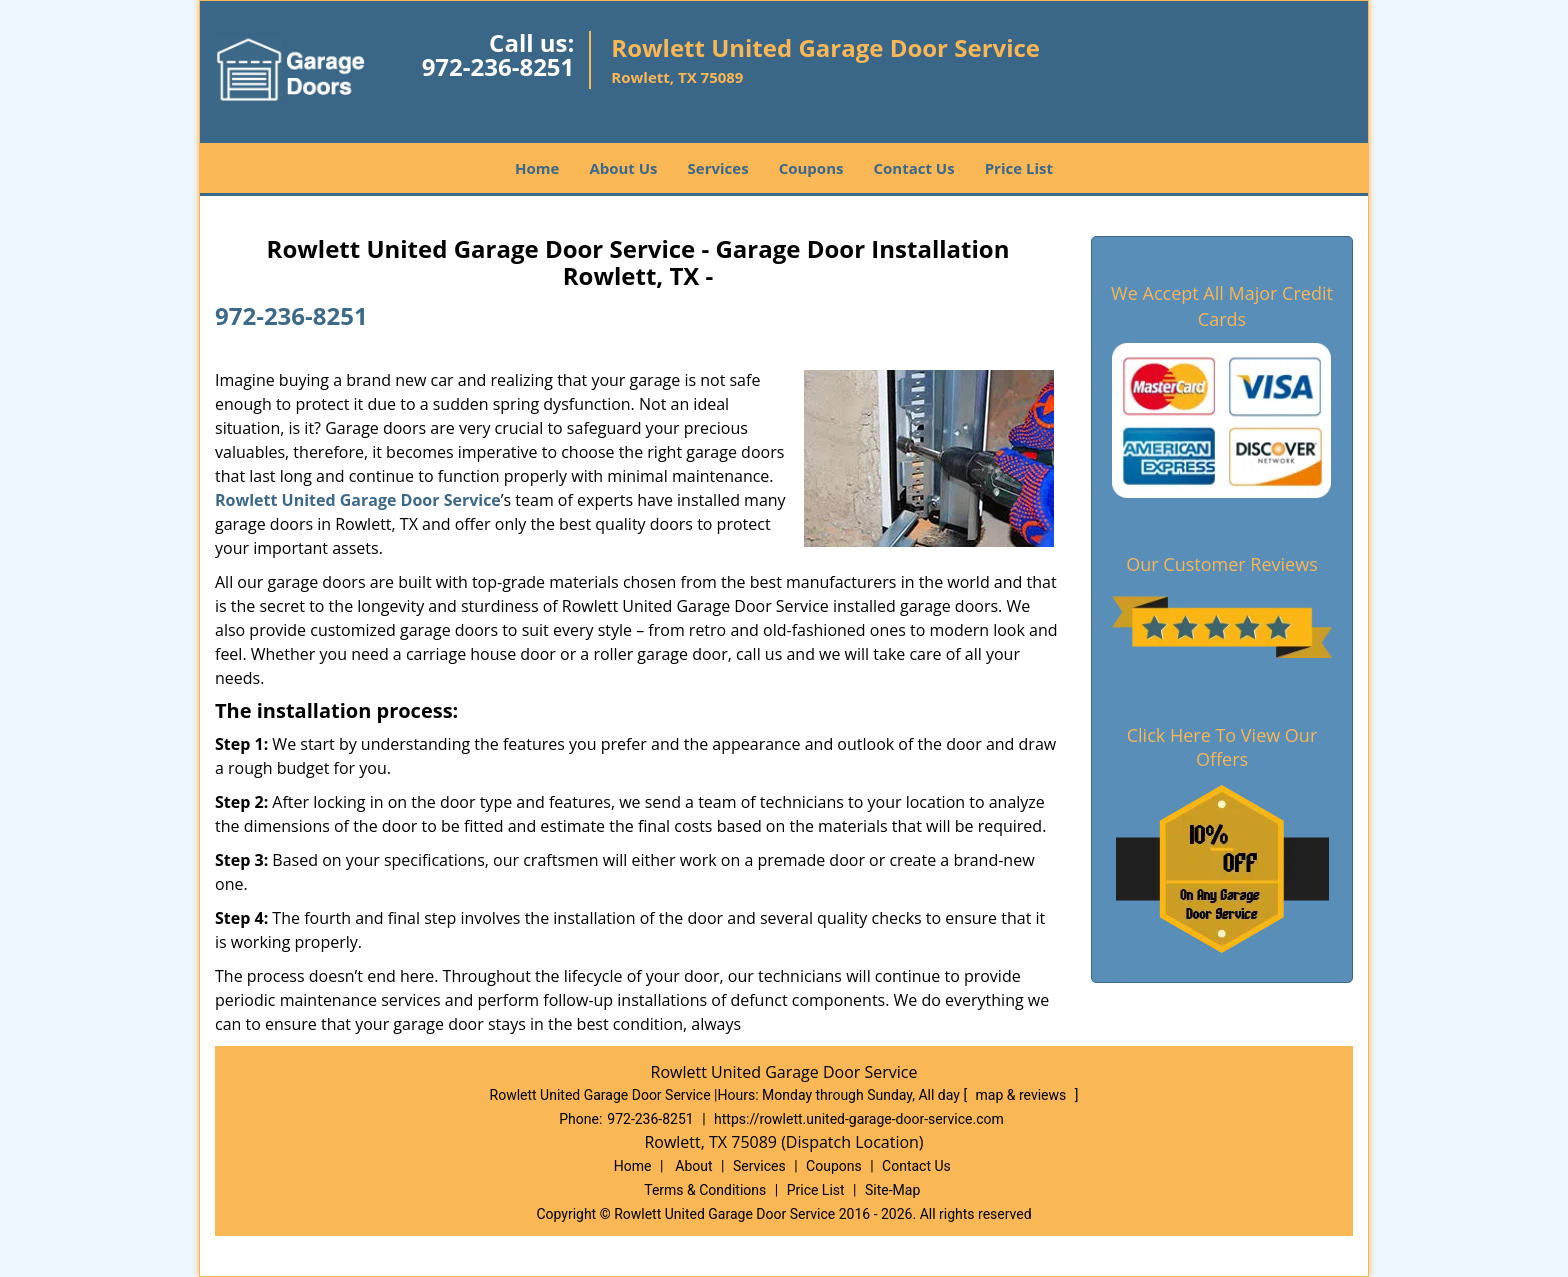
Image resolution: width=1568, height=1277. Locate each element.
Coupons (811, 168)
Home (537, 168)
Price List (1019, 168)
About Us (623, 168)
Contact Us (913, 168)
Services (718, 168)
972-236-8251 (498, 66)
